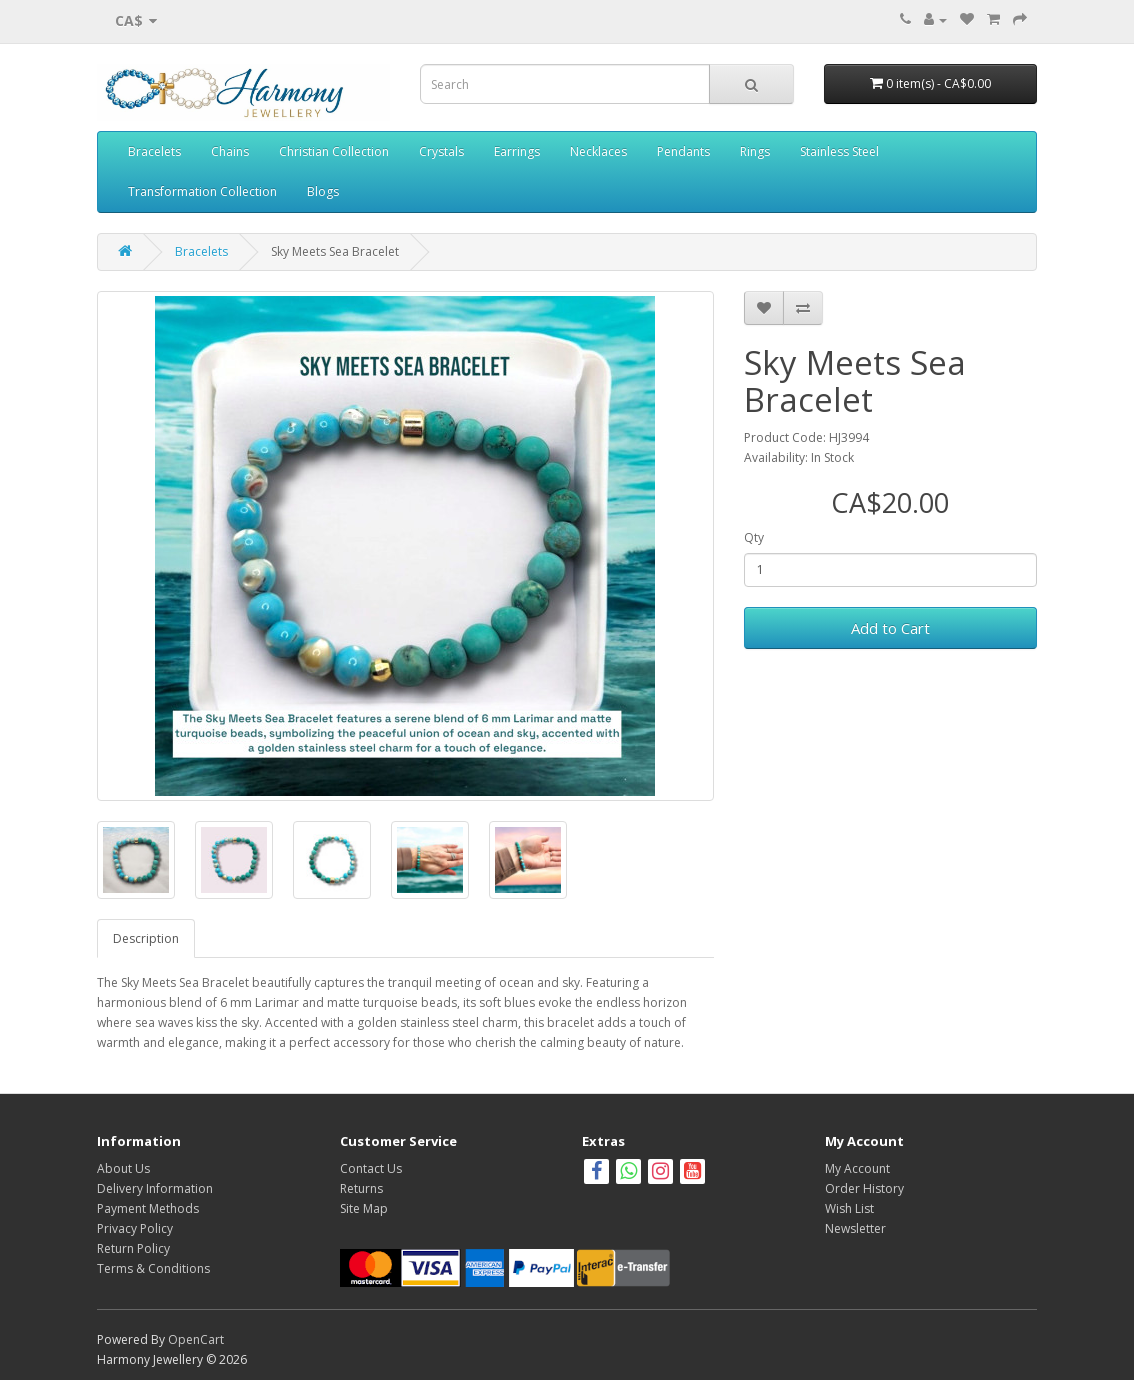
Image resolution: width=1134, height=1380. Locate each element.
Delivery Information (155, 1188)
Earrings (517, 151)
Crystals (441, 151)
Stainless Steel (839, 151)
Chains (230, 151)
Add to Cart (890, 628)
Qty (754, 537)
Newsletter (855, 1228)
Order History (864, 1188)
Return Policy (133, 1248)
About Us (123, 1168)
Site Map (364, 1208)
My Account (857, 1168)
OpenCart (196, 1339)
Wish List (849, 1208)
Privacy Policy (135, 1228)
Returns (361, 1188)
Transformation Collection (202, 191)
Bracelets (154, 151)
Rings (755, 151)
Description (146, 938)
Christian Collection (334, 151)
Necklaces (598, 151)
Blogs (323, 191)
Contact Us (371, 1168)
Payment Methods (148, 1208)
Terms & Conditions (153, 1268)
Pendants (683, 151)
